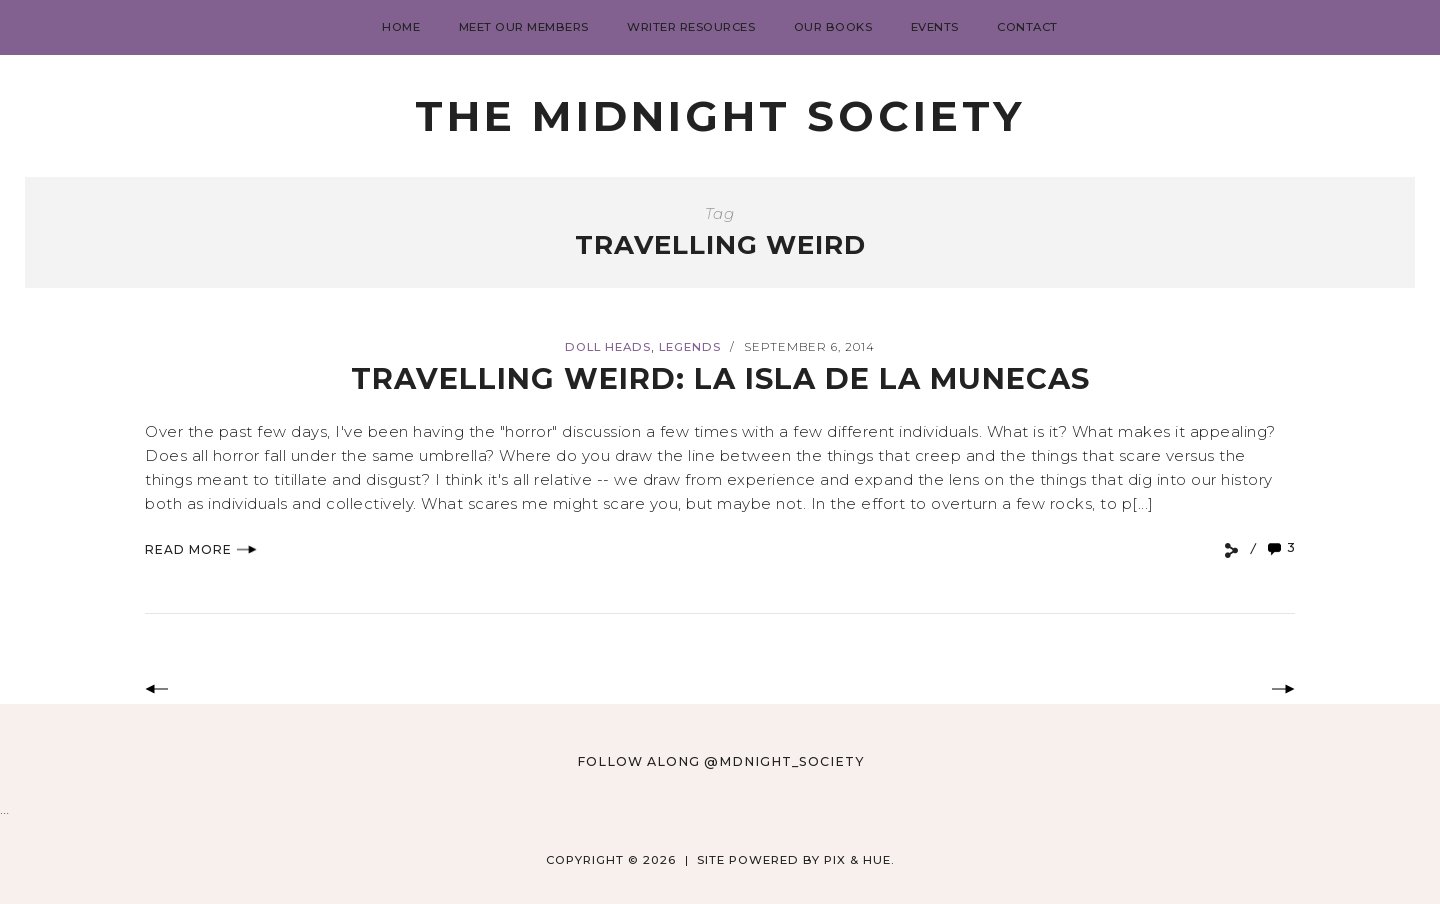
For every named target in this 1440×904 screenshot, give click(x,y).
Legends (690, 347)
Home (401, 27)
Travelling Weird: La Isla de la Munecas (720, 378)
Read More (201, 549)
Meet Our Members (524, 27)
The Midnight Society (720, 116)
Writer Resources (691, 27)
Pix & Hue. (859, 860)
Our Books (833, 27)
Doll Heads (608, 347)
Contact (1027, 27)
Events (935, 27)
